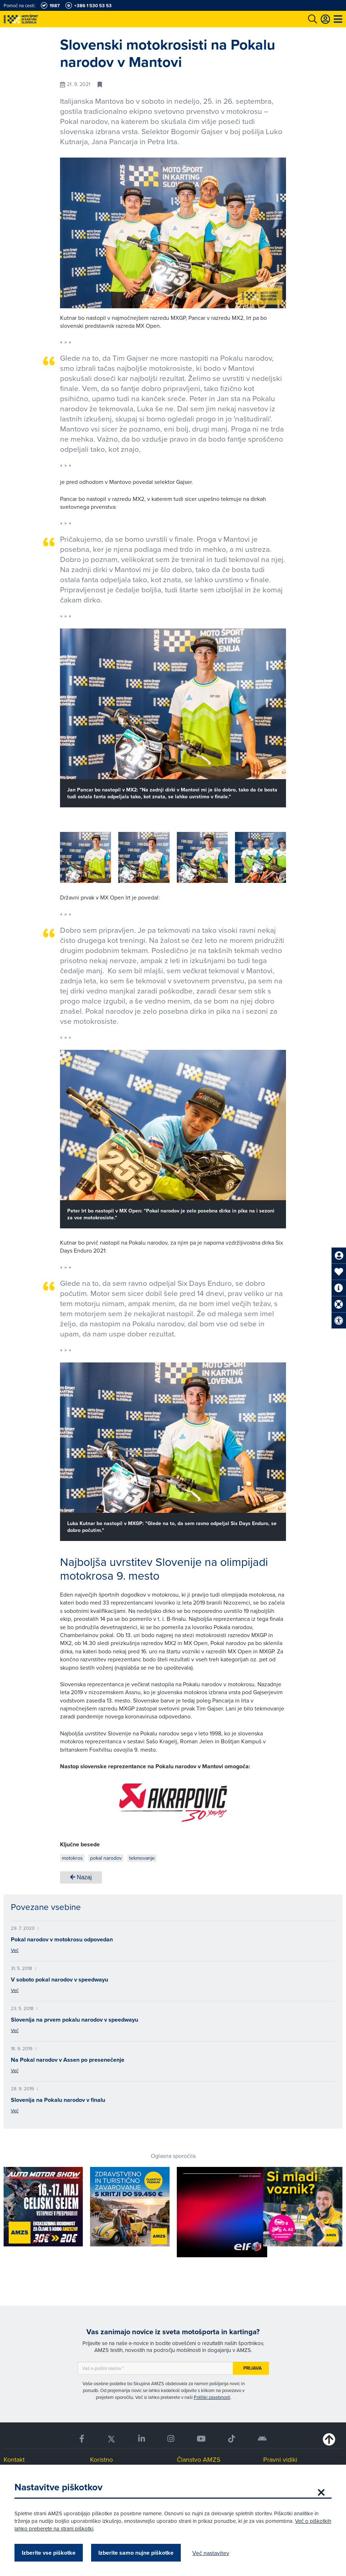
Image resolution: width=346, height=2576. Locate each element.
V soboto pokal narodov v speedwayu (59, 1979)
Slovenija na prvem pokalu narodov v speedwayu (74, 2019)
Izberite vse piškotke (49, 2553)
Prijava (252, 2368)
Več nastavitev (210, 2553)
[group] (85, 857)
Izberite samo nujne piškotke (136, 2553)
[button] (270, 859)
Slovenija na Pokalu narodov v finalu (58, 2100)
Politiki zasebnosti (212, 2397)
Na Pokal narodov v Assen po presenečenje (67, 2060)
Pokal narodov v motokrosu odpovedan (62, 1939)
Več (14, 1950)
